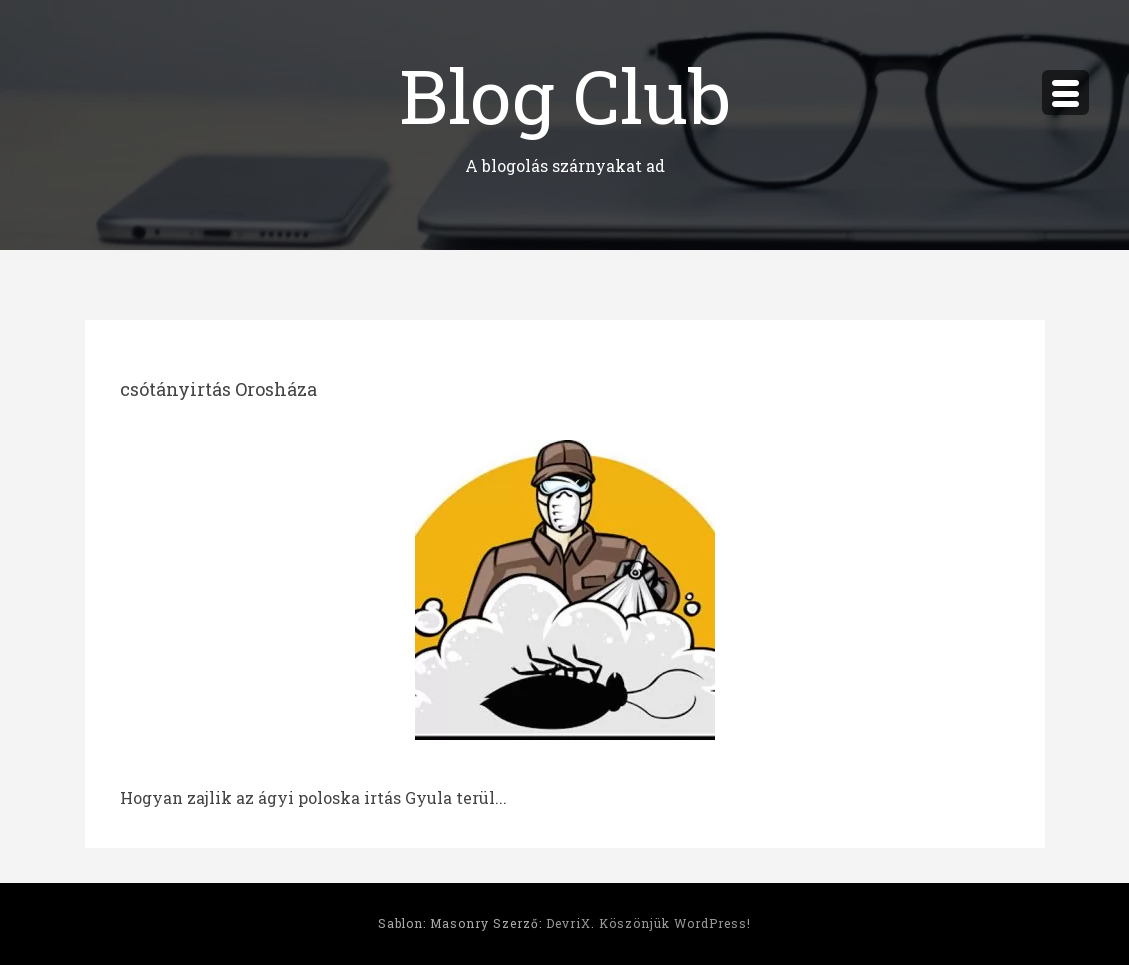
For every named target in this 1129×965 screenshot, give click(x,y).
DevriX (568, 923)
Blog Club (565, 94)
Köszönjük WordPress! (675, 923)
